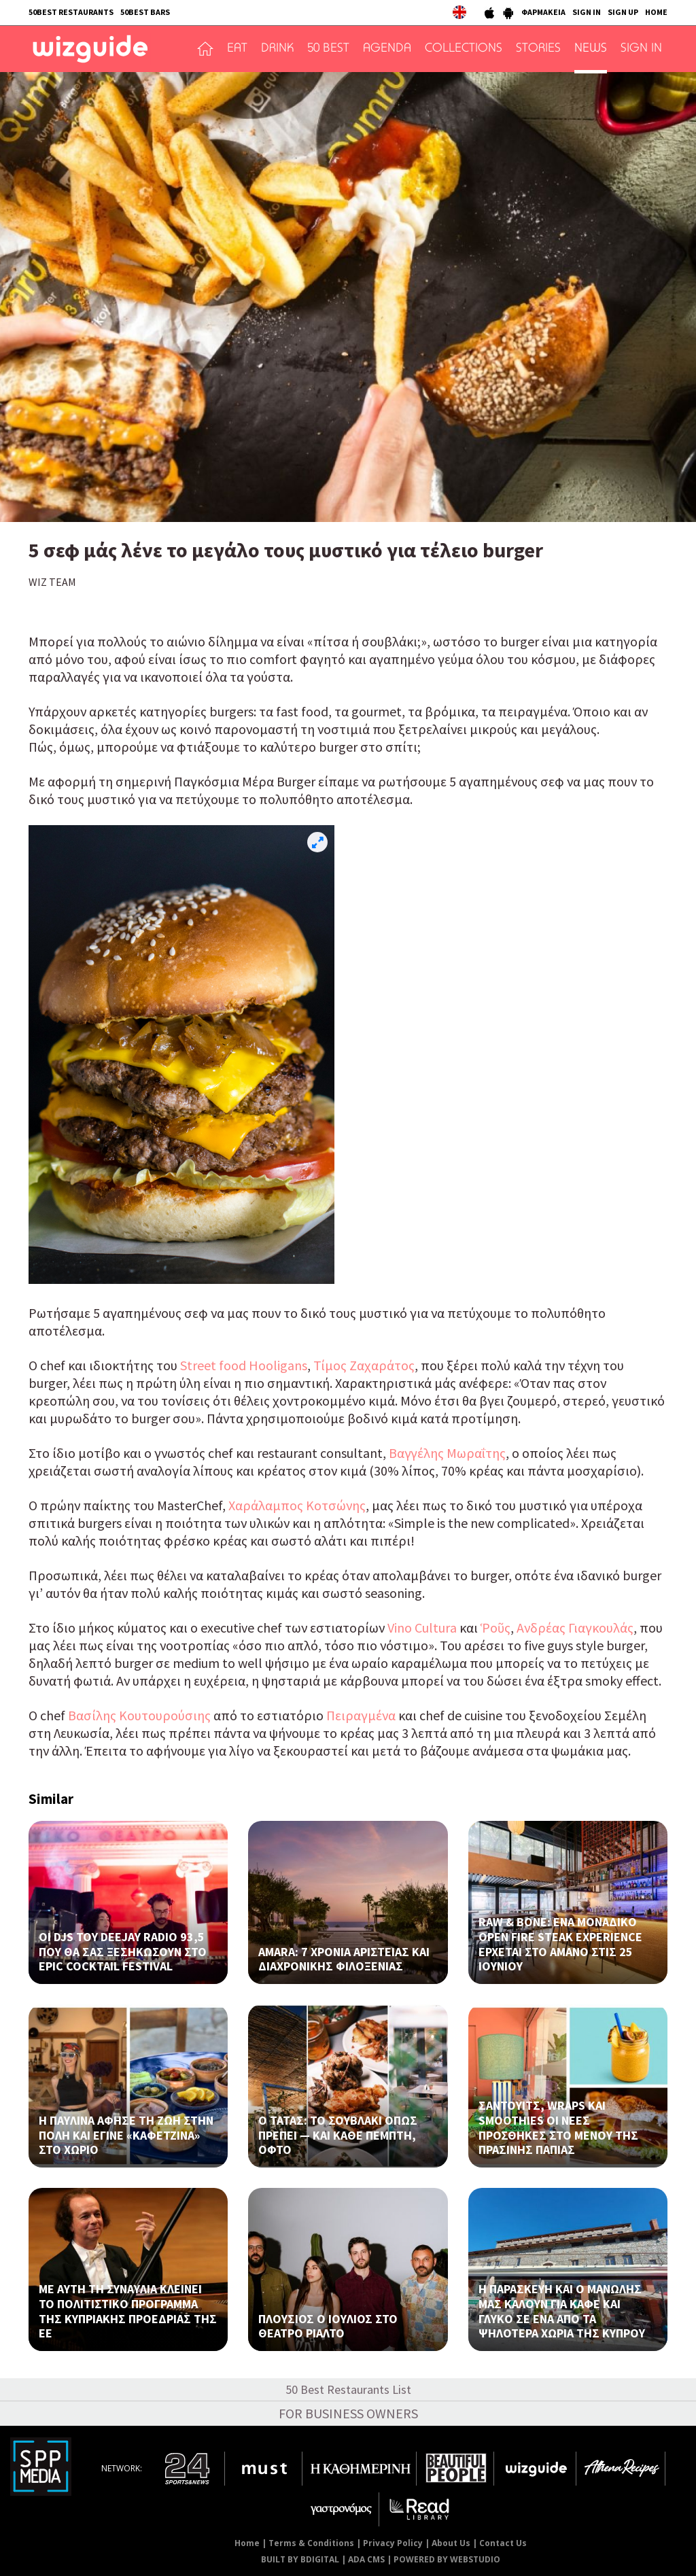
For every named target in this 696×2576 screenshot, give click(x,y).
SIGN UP (623, 12)
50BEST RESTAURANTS (71, 12)
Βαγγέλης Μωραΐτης (447, 1452)
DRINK (277, 49)
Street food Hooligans (243, 1365)
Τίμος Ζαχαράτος (364, 1365)
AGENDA (387, 49)
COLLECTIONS (463, 49)
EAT (237, 49)
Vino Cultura (422, 1627)
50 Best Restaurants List (348, 2389)
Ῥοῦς (495, 1627)
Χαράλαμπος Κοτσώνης (297, 1505)
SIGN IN (586, 12)
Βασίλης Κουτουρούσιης (138, 1715)
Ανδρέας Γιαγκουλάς (575, 1627)
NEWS (590, 49)
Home (247, 2543)
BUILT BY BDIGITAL (300, 2559)
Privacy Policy (393, 2543)
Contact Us (503, 2543)
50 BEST (328, 49)
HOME (656, 12)
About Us (451, 2543)
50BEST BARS (145, 12)
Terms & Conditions (311, 2543)
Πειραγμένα (361, 1715)
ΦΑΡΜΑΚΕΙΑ (543, 12)
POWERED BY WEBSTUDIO (447, 2559)
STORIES (538, 49)
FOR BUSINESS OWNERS (348, 2413)
